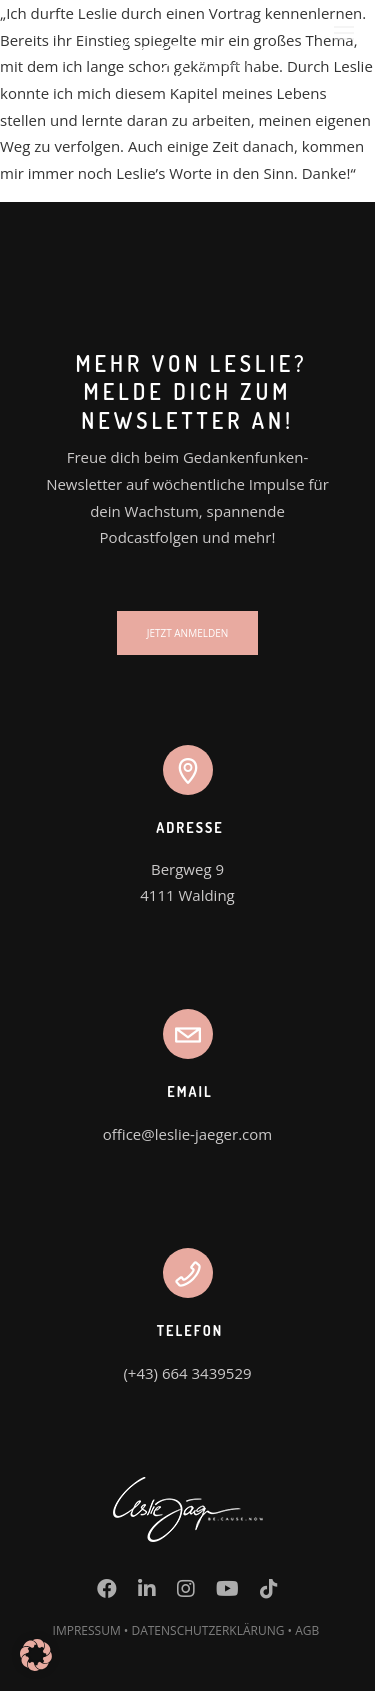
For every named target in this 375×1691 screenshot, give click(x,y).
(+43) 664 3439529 (187, 1373)
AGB (307, 1630)
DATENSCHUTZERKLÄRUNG (207, 1630)
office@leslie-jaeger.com (187, 1134)
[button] (36, 1655)
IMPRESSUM (87, 1630)
